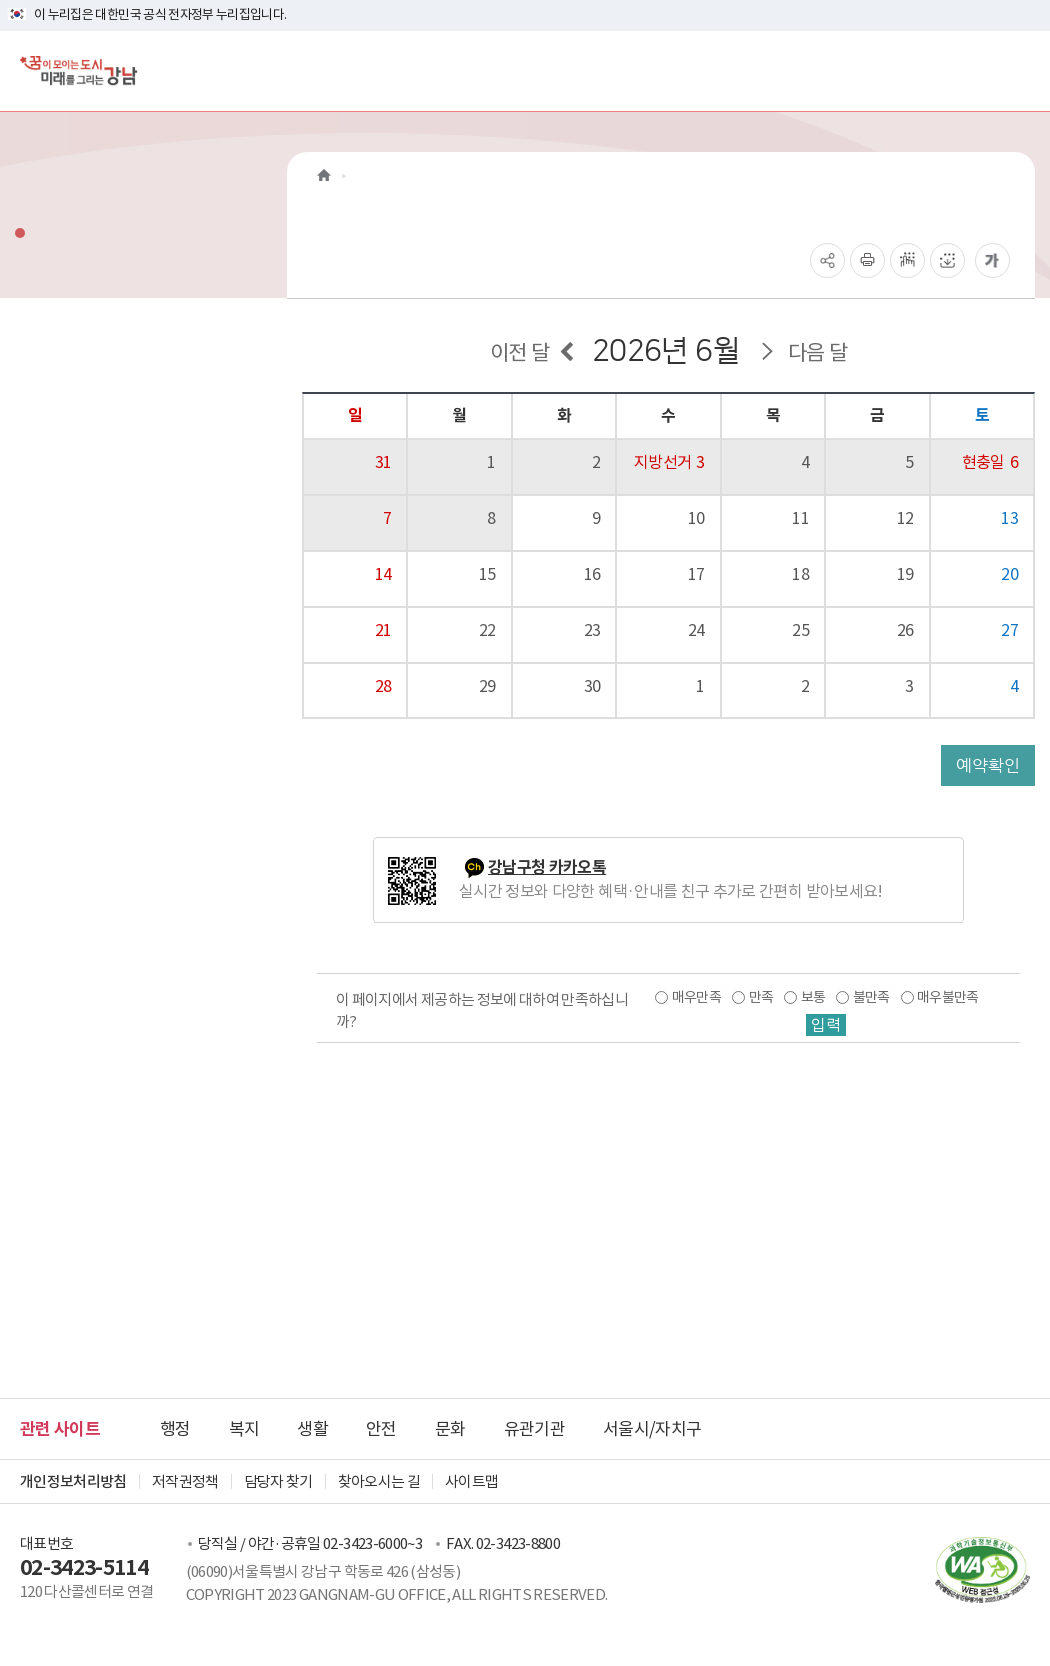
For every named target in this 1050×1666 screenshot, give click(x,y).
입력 (826, 1025)
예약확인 (988, 765)
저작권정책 (185, 1481)
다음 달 (817, 352)
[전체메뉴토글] (1018, 70)
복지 (244, 1429)
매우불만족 (948, 997)
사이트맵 (471, 1481)
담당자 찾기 (278, 1481)
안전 (381, 1429)
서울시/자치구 (652, 1429)
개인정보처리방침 (73, 1481)
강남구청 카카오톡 (547, 867)
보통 (813, 997)
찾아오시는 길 (379, 1481)
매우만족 (696, 997)
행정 (175, 1429)
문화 (450, 1429)
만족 (761, 997)
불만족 (871, 997)
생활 (312, 1429)
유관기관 (534, 1429)
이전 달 (519, 352)
